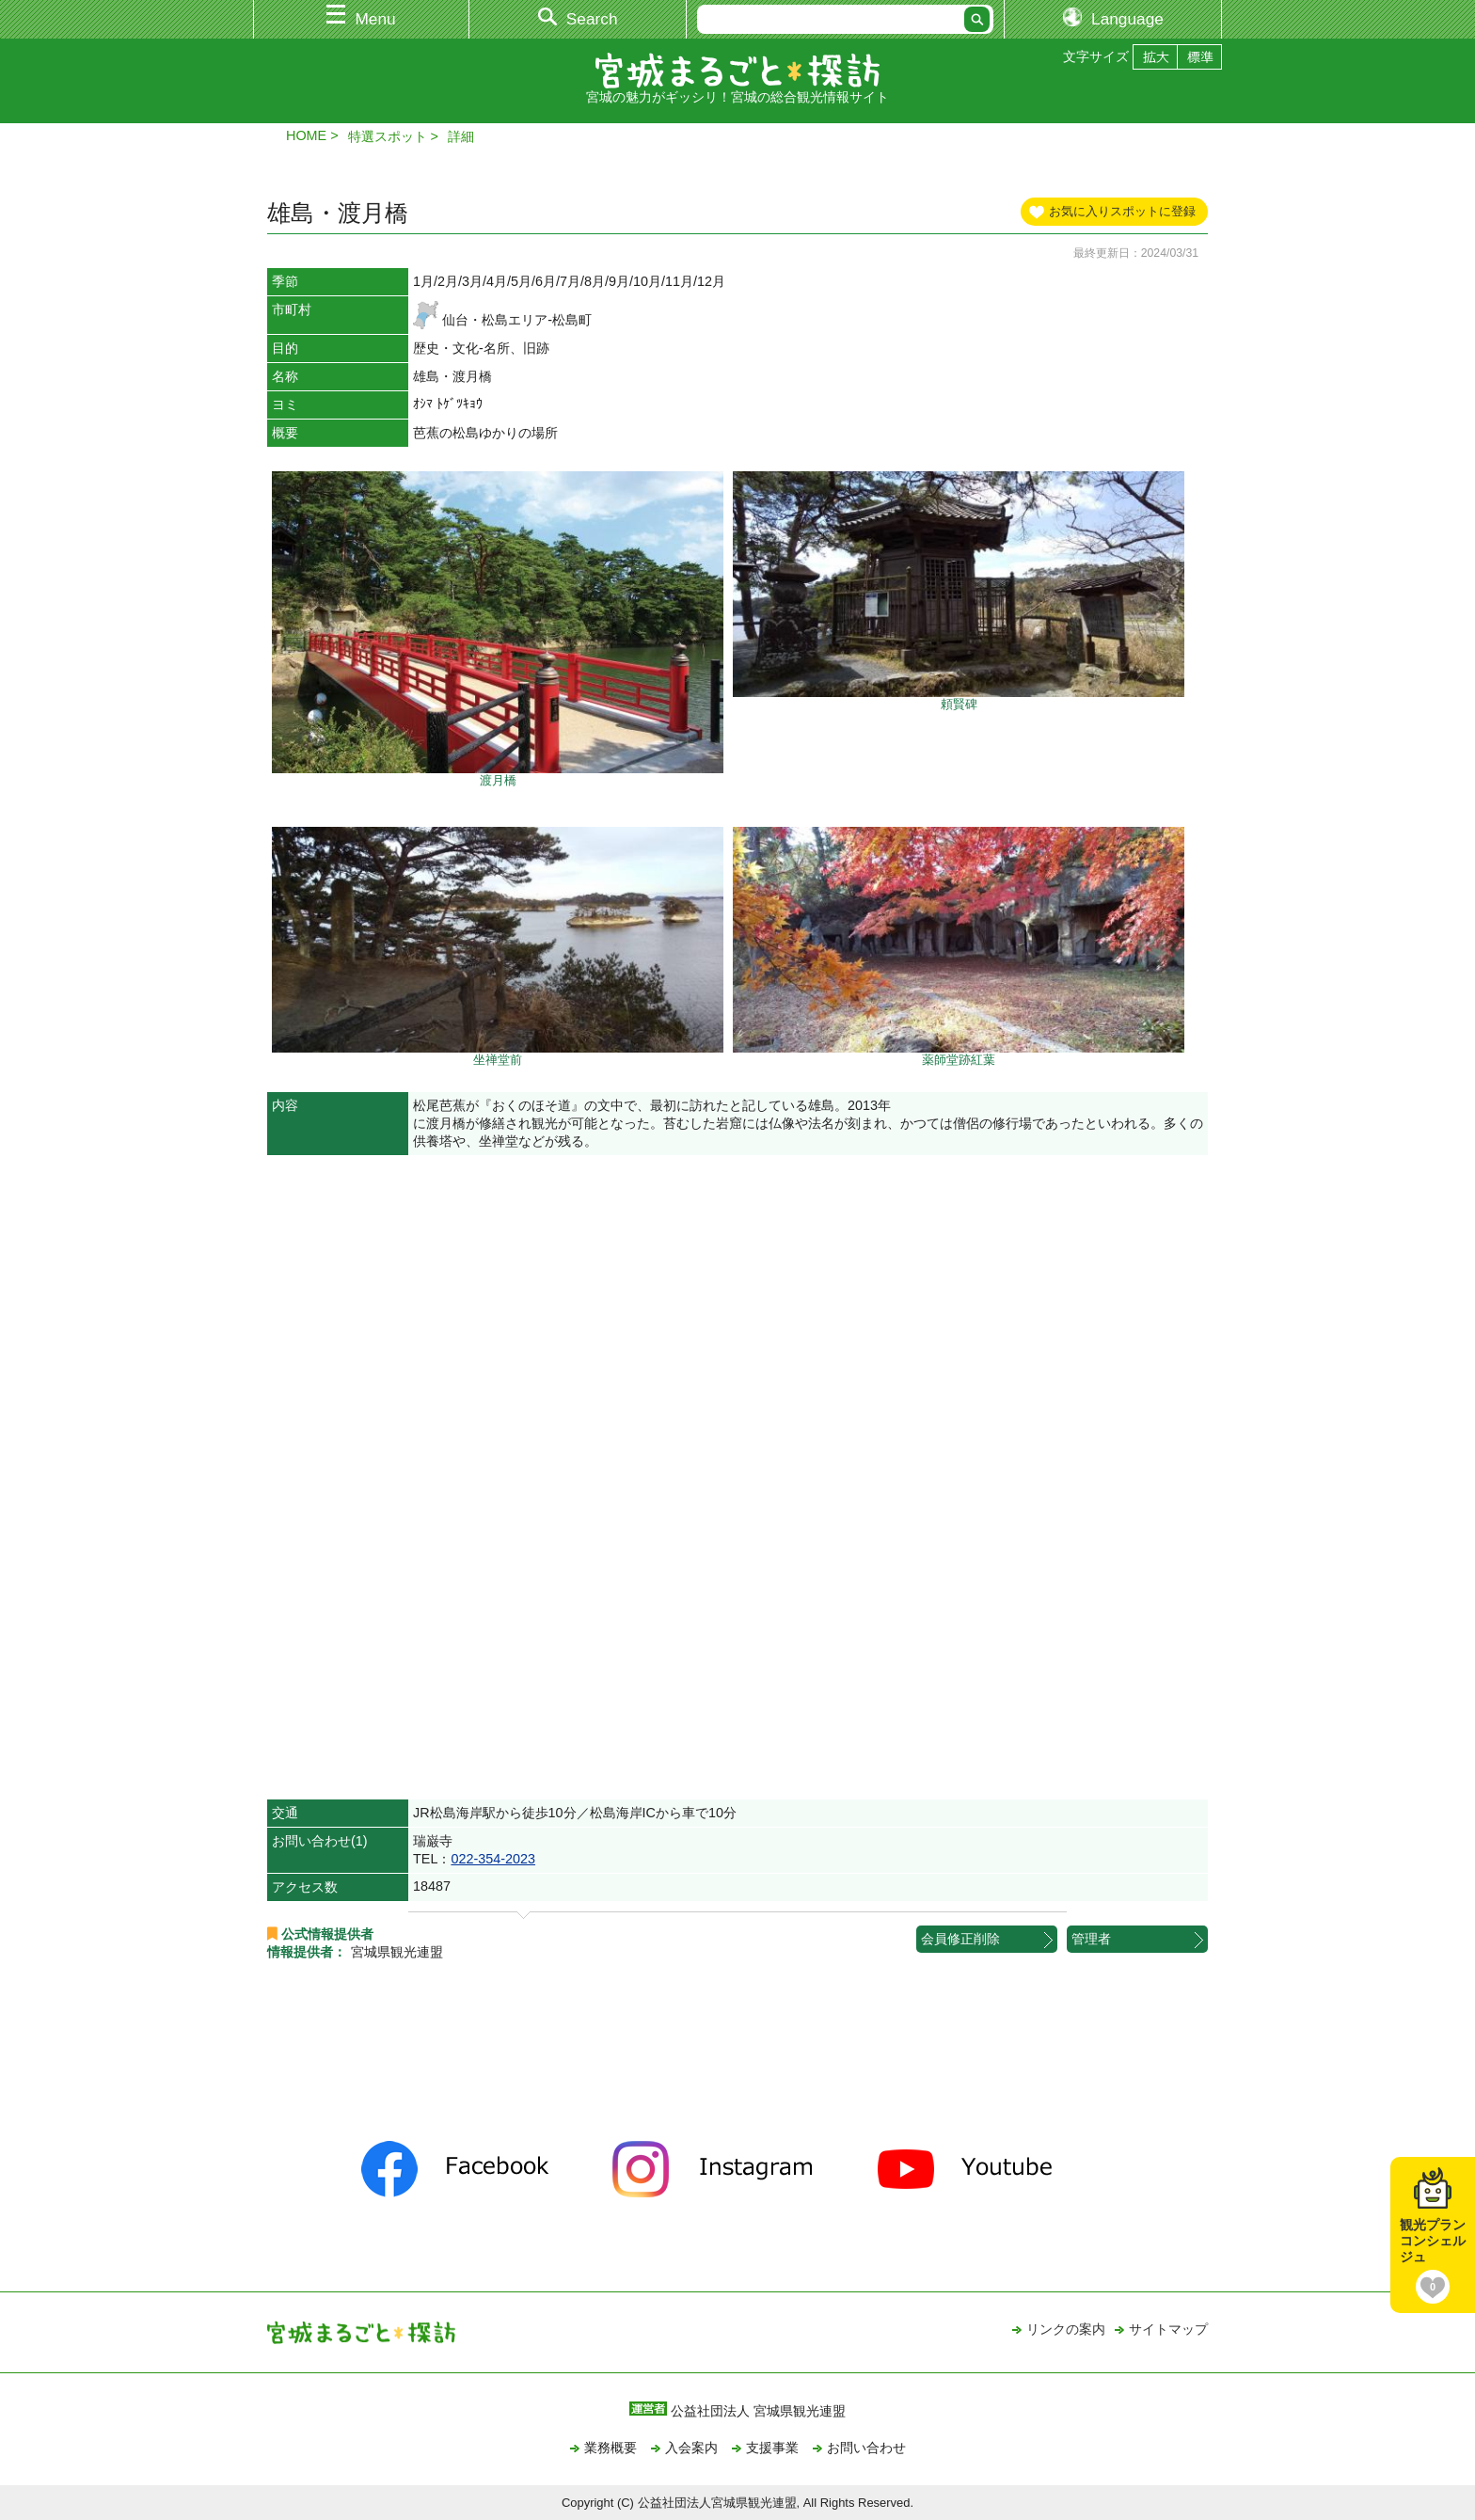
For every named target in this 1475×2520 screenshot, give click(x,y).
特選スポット (387, 136)
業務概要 (610, 2447)
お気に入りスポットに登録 (1122, 211)
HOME (306, 135)
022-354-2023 (493, 1858)
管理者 (1091, 1938)
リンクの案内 (1065, 2329)
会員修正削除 (960, 1938)
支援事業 (772, 2447)
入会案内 (691, 2447)
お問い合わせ (866, 2447)
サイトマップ (1168, 2329)
